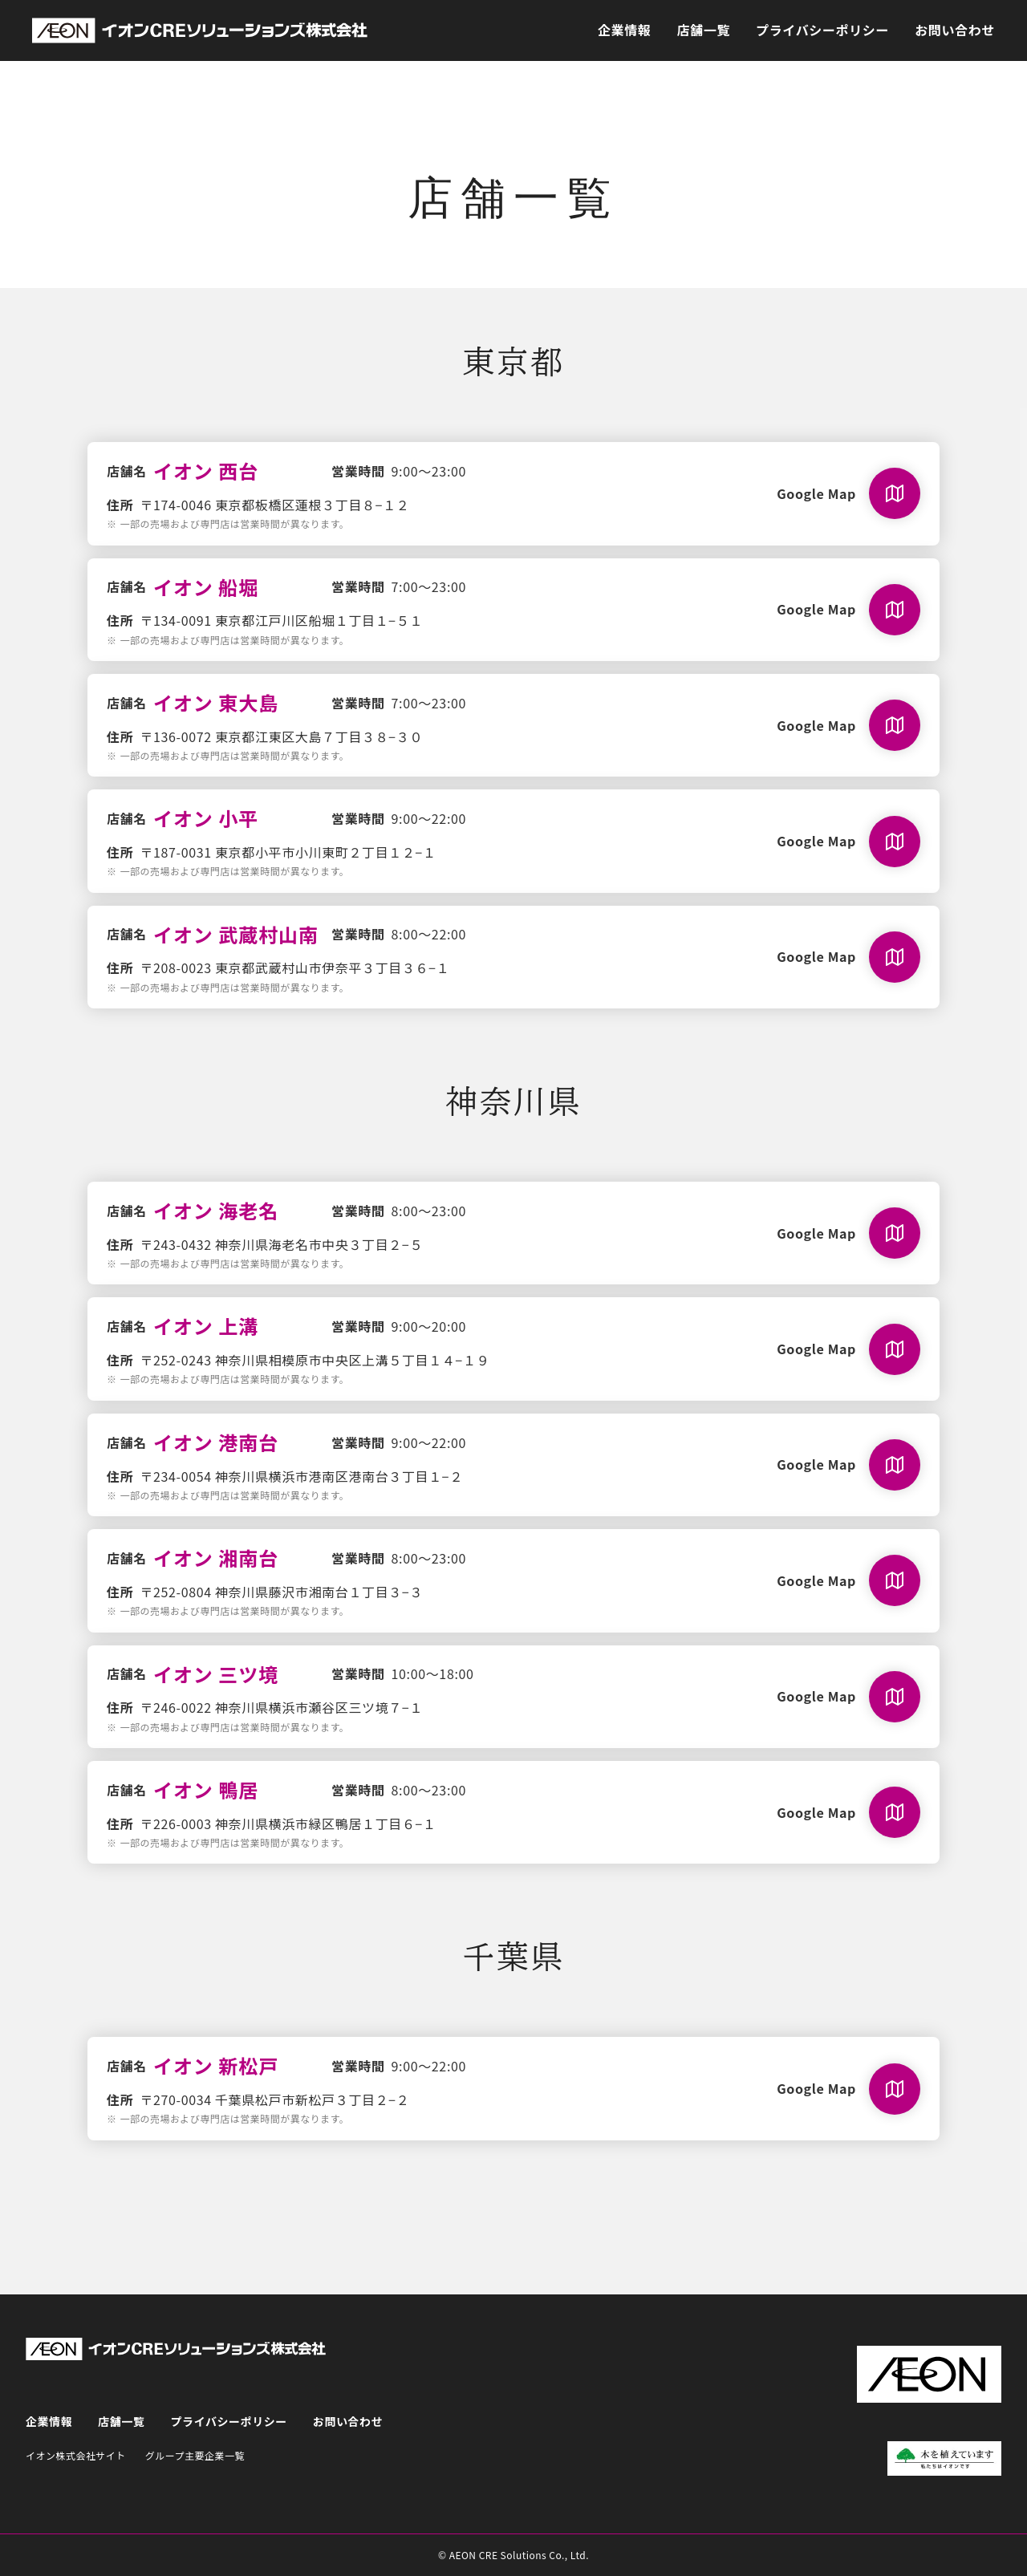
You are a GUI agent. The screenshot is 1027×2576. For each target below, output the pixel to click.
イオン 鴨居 (205, 1789)
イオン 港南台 (215, 1442)
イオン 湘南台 (215, 1558)
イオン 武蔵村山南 (236, 934)
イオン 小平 (205, 818)
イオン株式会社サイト (76, 2455)
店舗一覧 (704, 29)
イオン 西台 (205, 470)
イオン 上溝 (205, 1326)
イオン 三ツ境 (215, 1674)
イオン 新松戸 (215, 2065)
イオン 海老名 (215, 1210)
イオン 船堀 (205, 587)
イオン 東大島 (215, 702)
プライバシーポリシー (822, 29)
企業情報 (625, 29)
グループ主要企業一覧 (195, 2455)
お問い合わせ (955, 29)
